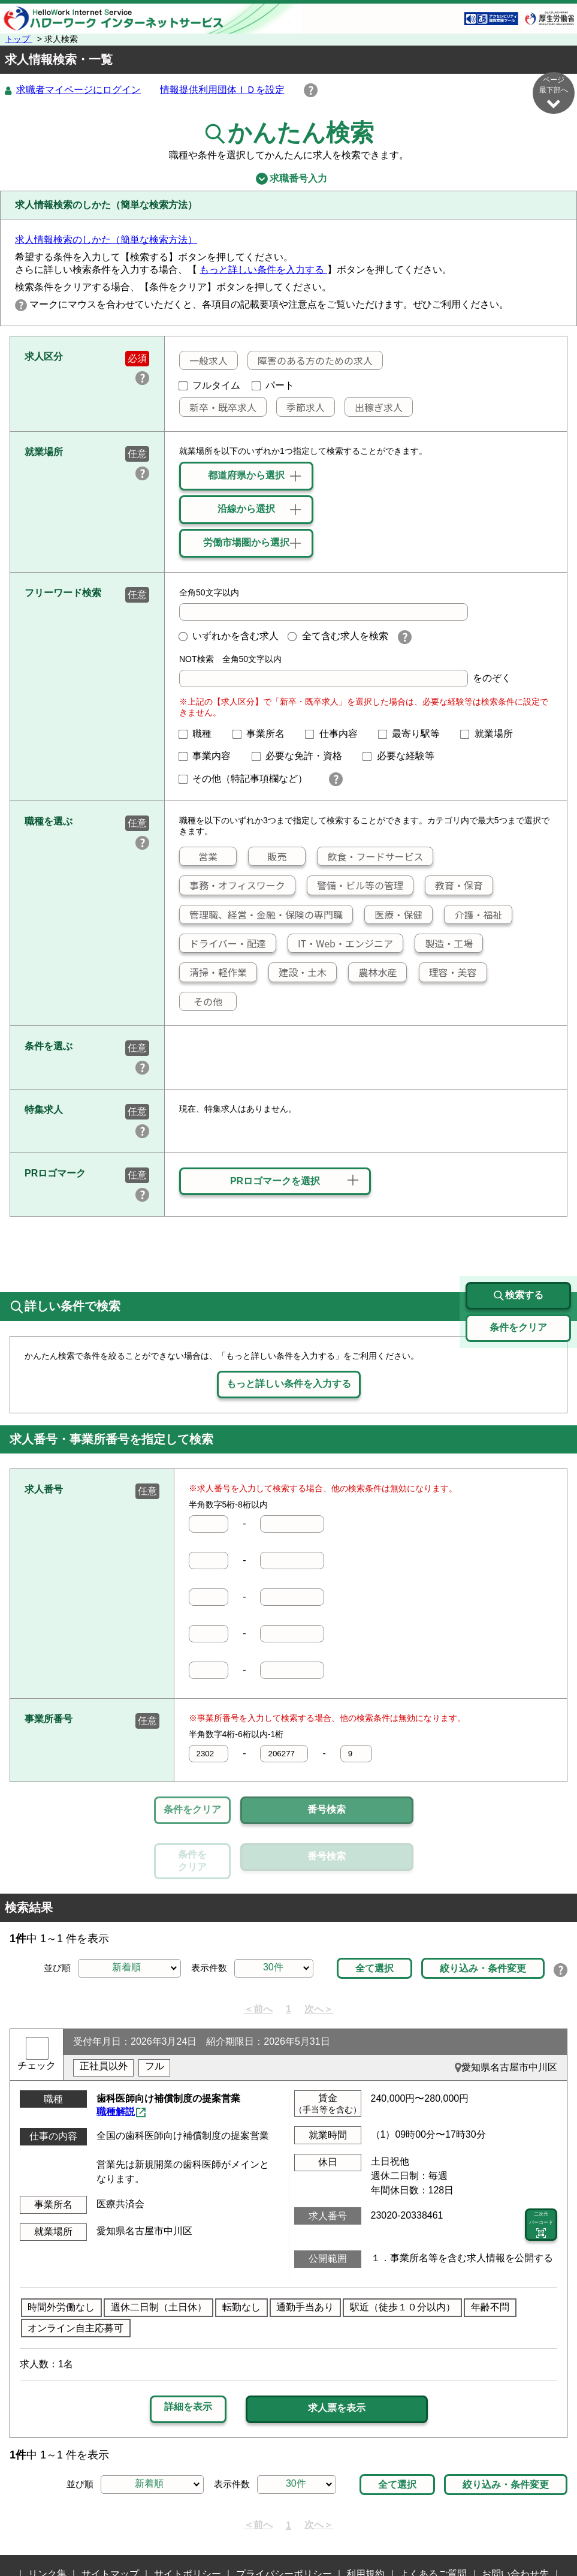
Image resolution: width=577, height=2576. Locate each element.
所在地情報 (282, 2538)
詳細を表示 (188, 2351)
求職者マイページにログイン (78, 90)
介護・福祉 (473, 915)
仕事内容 (336, 734)
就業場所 (491, 734)
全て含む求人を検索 (338, 636)
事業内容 (209, 756)
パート (273, 386)
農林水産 (373, 972)
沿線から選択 (246, 509)
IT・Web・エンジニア (340, 944)
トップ (18, 39)
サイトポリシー (187, 2519)
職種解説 (115, 2056)
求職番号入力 (288, 179)
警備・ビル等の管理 (355, 885)
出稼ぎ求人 (374, 408)
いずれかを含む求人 (229, 636)
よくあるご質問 (433, 2519)
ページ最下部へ (553, 93)
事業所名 (263, 734)
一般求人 (204, 361)
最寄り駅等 (414, 734)
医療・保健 (393, 915)
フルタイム (209, 386)
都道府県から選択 (246, 476)
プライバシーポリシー (284, 2519)
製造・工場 (444, 944)
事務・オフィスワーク (232, 885)
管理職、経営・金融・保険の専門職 (261, 915)
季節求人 (301, 408)
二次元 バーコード (541, 2170)
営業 (198, 857)
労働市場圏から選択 (246, 543)
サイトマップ (110, 2519)
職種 (200, 734)
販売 (267, 857)
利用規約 (365, 2519)
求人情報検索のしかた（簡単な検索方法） (106, 240)
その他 (201, 1002)
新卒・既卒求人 (218, 408)
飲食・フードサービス (370, 857)
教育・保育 (454, 885)
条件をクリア (192, 1810)
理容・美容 (448, 972)
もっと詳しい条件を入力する (263, 270)
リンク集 (47, 2519)
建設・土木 (298, 972)
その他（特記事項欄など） (248, 779)
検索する (518, 1241)
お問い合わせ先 (515, 2519)
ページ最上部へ (553, 2533)
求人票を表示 (336, 2353)
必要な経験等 (403, 756)
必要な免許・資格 (302, 756)
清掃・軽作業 (213, 972)
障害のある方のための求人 (310, 361)
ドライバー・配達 (223, 944)
